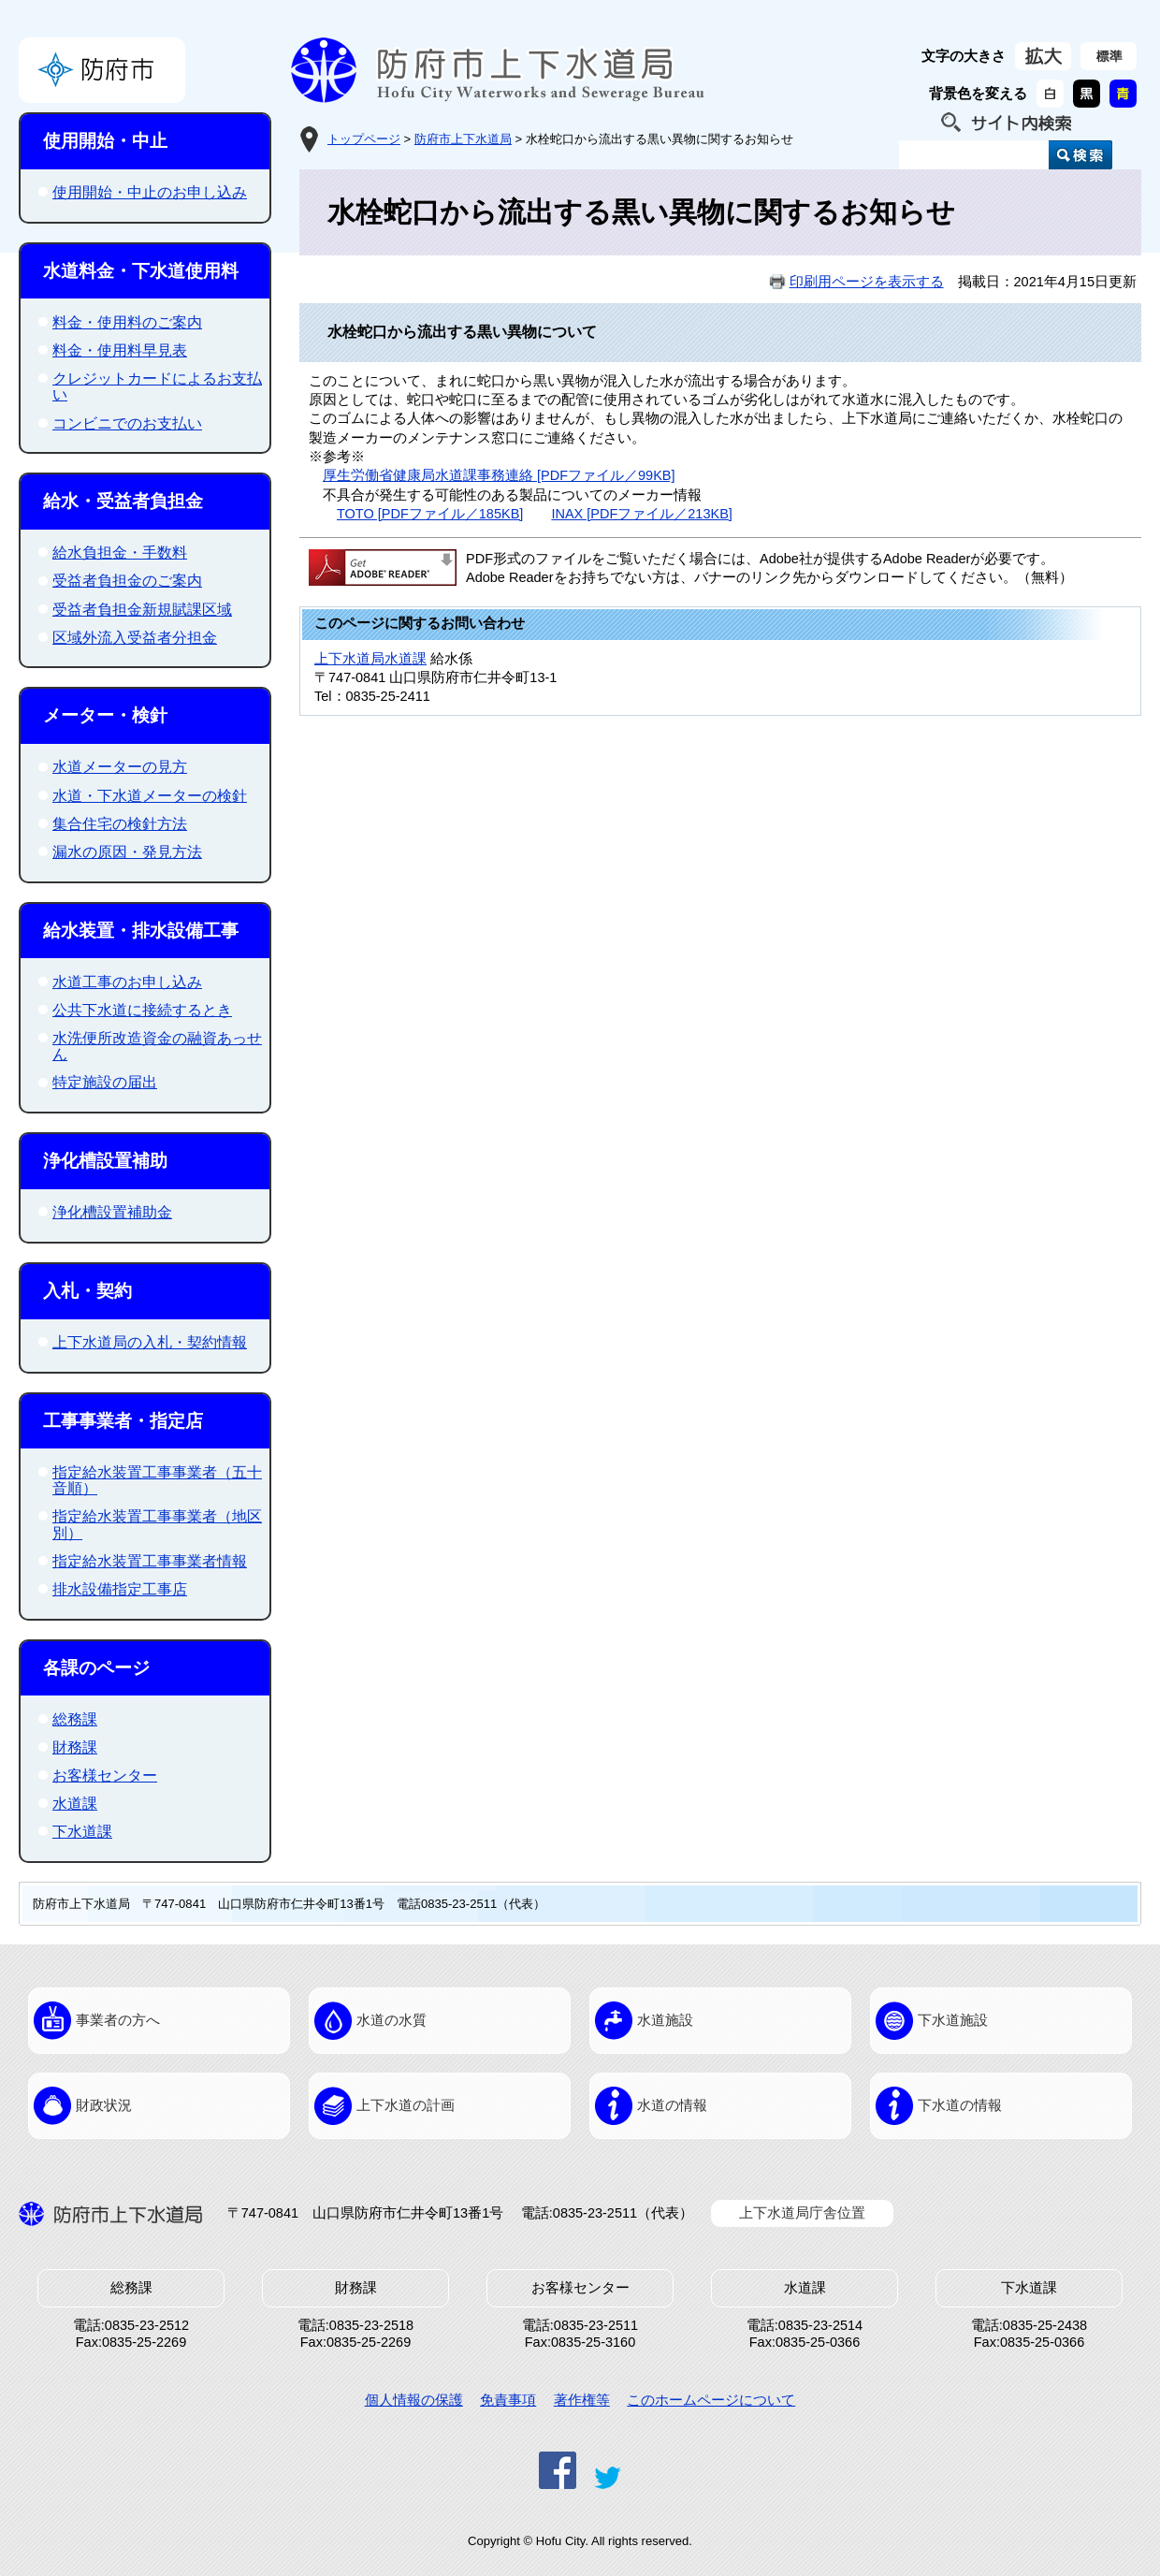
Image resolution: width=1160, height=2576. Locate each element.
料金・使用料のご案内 (127, 322)
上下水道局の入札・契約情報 (149, 1342)
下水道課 (82, 1832)
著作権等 (582, 2400)
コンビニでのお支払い (127, 423)
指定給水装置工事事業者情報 (149, 1561)
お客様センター (104, 1775)
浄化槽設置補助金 (112, 1212)
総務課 (74, 1719)
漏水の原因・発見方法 (127, 852)
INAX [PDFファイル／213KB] (641, 513)
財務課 (74, 1747)
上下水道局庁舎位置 (802, 2212)
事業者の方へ (118, 2020)
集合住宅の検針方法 (119, 824)
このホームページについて (711, 2400)
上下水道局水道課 (370, 658)
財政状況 (104, 2105)
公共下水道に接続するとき (142, 1010)
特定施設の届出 (104, 1082)
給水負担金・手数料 (119, 552)
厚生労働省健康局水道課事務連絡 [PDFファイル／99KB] (499, 475)
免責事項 (508, 2400)
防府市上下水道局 (463, 139)
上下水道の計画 (405, 2105)
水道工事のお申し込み (127, 982)
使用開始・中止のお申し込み (149, 192)
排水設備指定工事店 (119, 1589)
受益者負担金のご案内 (127, 581)
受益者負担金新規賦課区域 (142, 610)
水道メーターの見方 (119, 767)
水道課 (74, 1804)
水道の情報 (672, 2105)
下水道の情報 (960, 2105)
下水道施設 (953, 2020)
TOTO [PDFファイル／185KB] (430, 513)
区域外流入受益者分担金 (134, 638)
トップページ (363, 139)
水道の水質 (391, 2020)
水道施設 (665, 2020)
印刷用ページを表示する (867, 281)
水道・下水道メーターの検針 (149, 796)
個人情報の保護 (414, 2400)
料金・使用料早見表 (119, 350)
